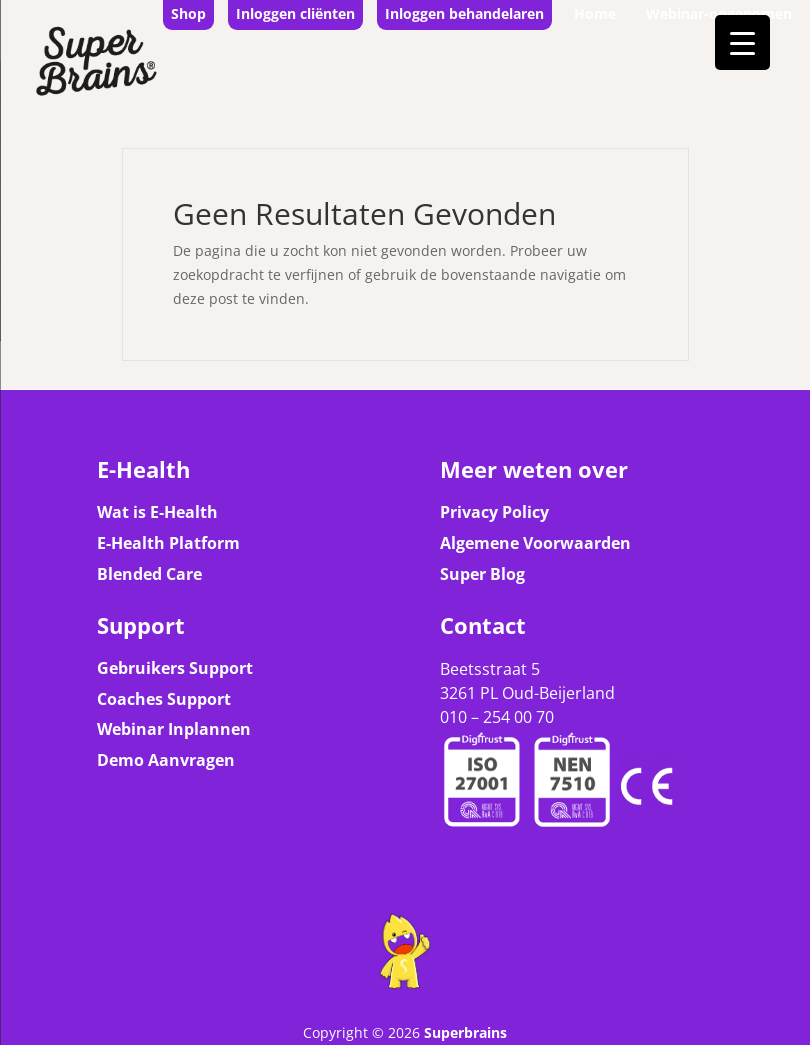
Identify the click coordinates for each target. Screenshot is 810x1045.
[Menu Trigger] (742, 42)
